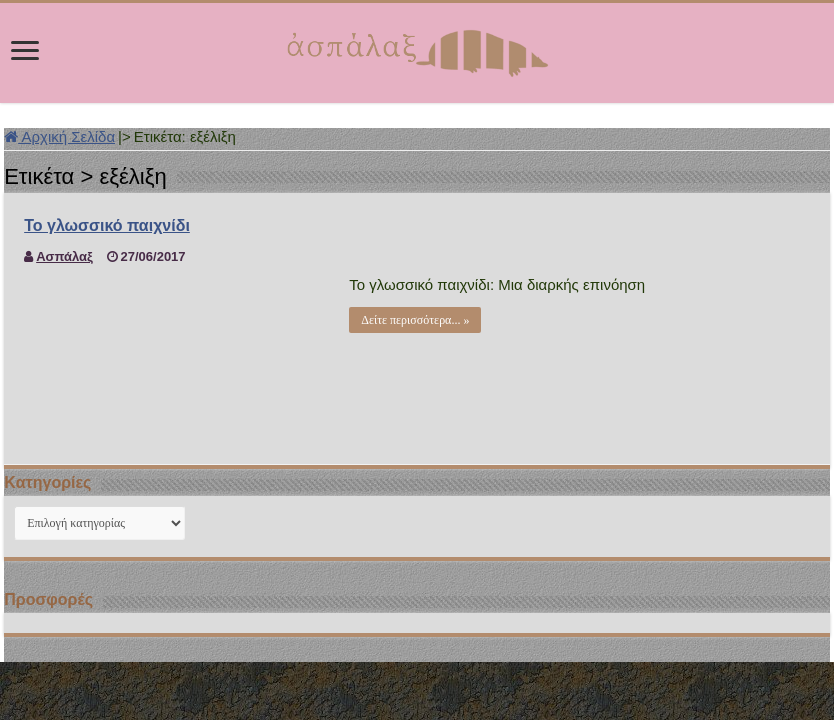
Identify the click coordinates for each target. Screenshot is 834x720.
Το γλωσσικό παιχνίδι (107, 225)
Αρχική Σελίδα (59, 136)
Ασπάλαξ (64, 256)
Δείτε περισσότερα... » (415, 320)
